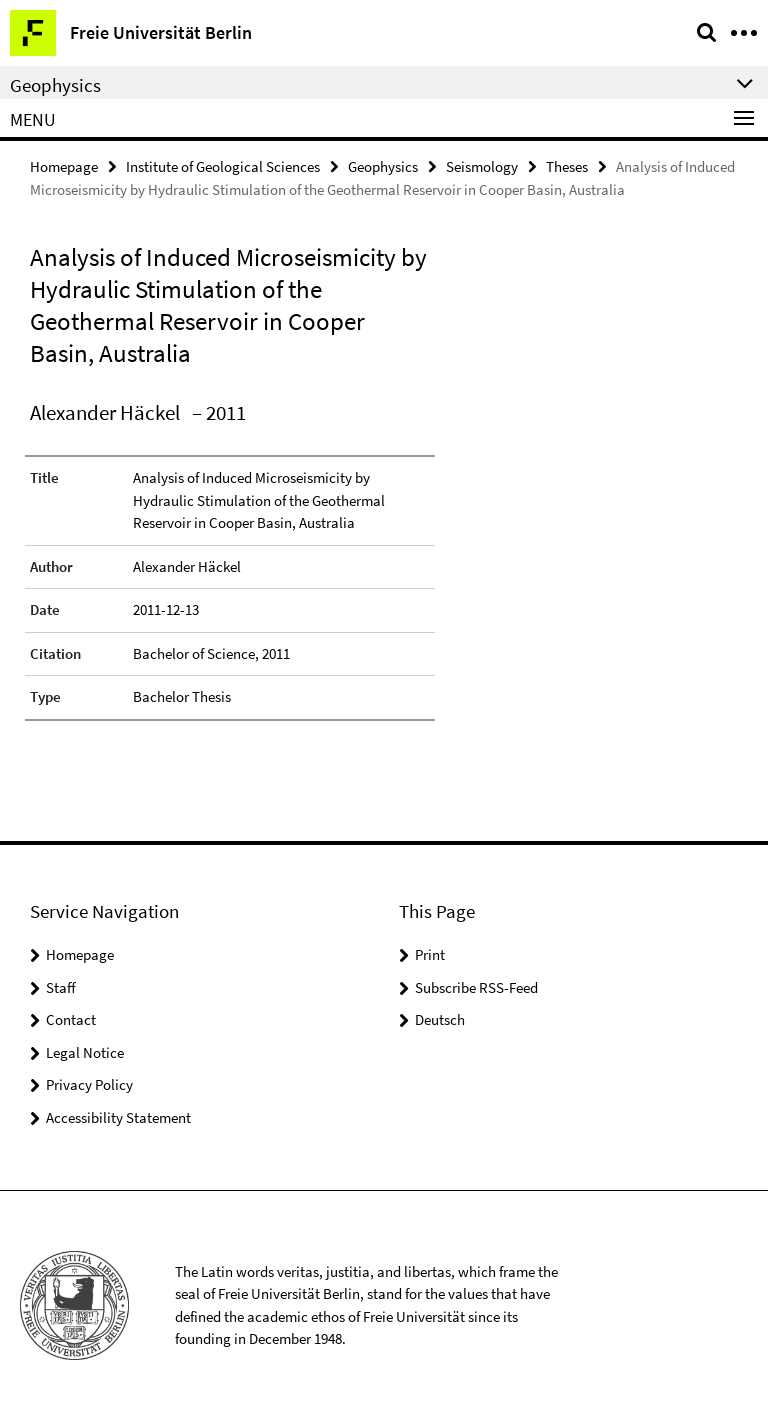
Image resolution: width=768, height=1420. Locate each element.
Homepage (64, 166)
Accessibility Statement (118, 1117)
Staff (61, 987)
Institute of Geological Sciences (223, 166)
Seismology (482, 166)
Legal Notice (85, 1052)
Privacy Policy (89, 1084)
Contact (71, 1019)
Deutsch (440, 1019)
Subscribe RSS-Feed (476, 987)
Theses (567, 166)
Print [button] (430, 954)
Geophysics (383, 166)
